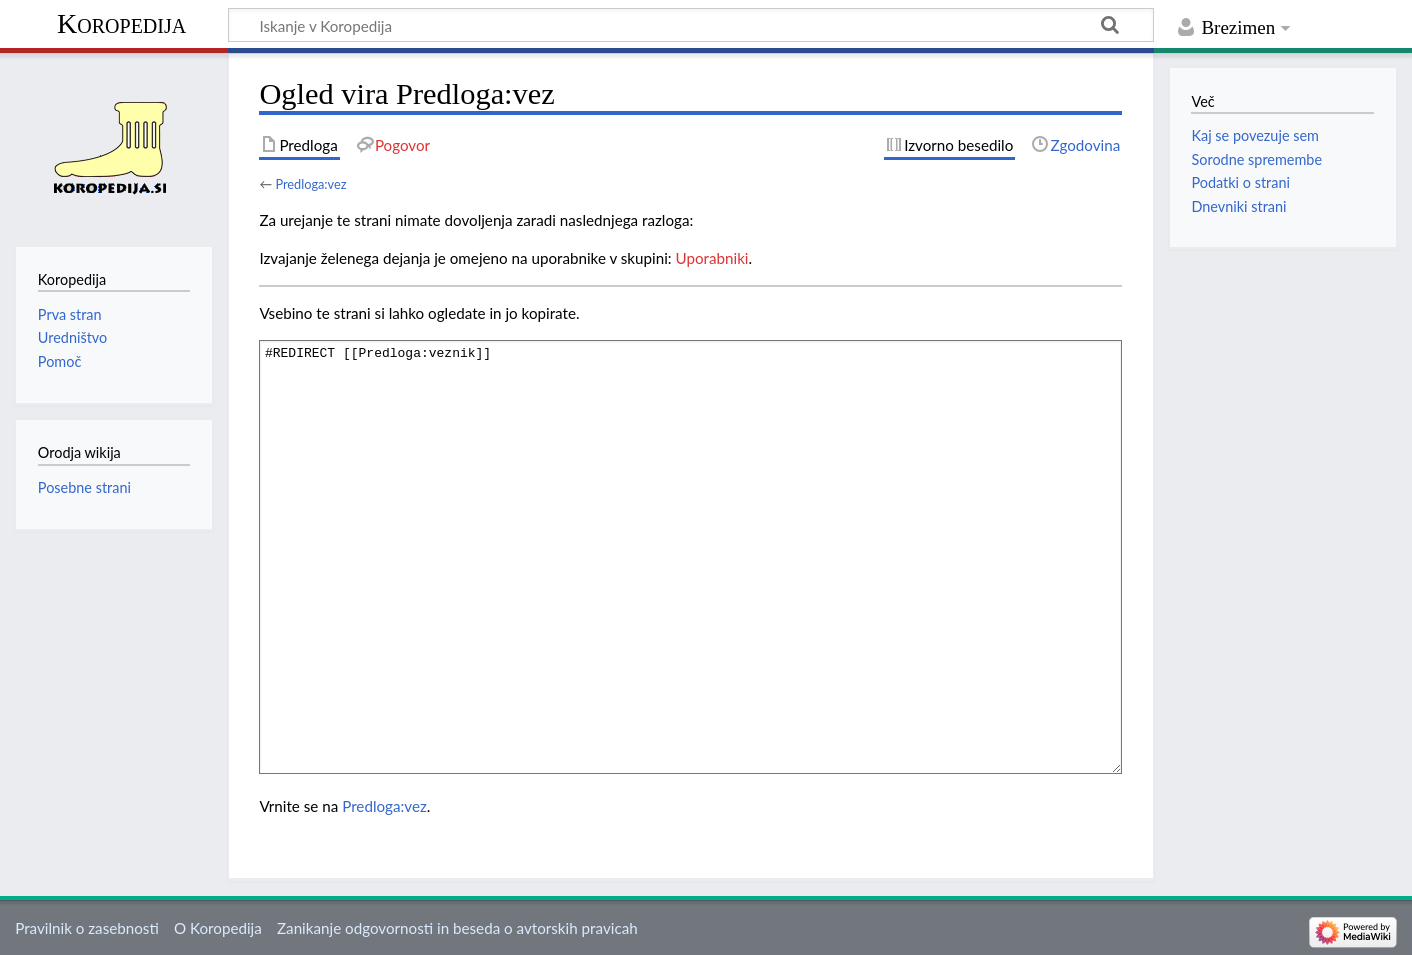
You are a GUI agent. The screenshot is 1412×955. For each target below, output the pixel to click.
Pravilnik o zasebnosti (87, 928)
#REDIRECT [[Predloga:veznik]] (690, 556)
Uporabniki (712, 258)
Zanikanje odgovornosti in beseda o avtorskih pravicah (457, 928)
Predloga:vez (310, 184)
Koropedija (121, 23)
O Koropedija (218, 928)
